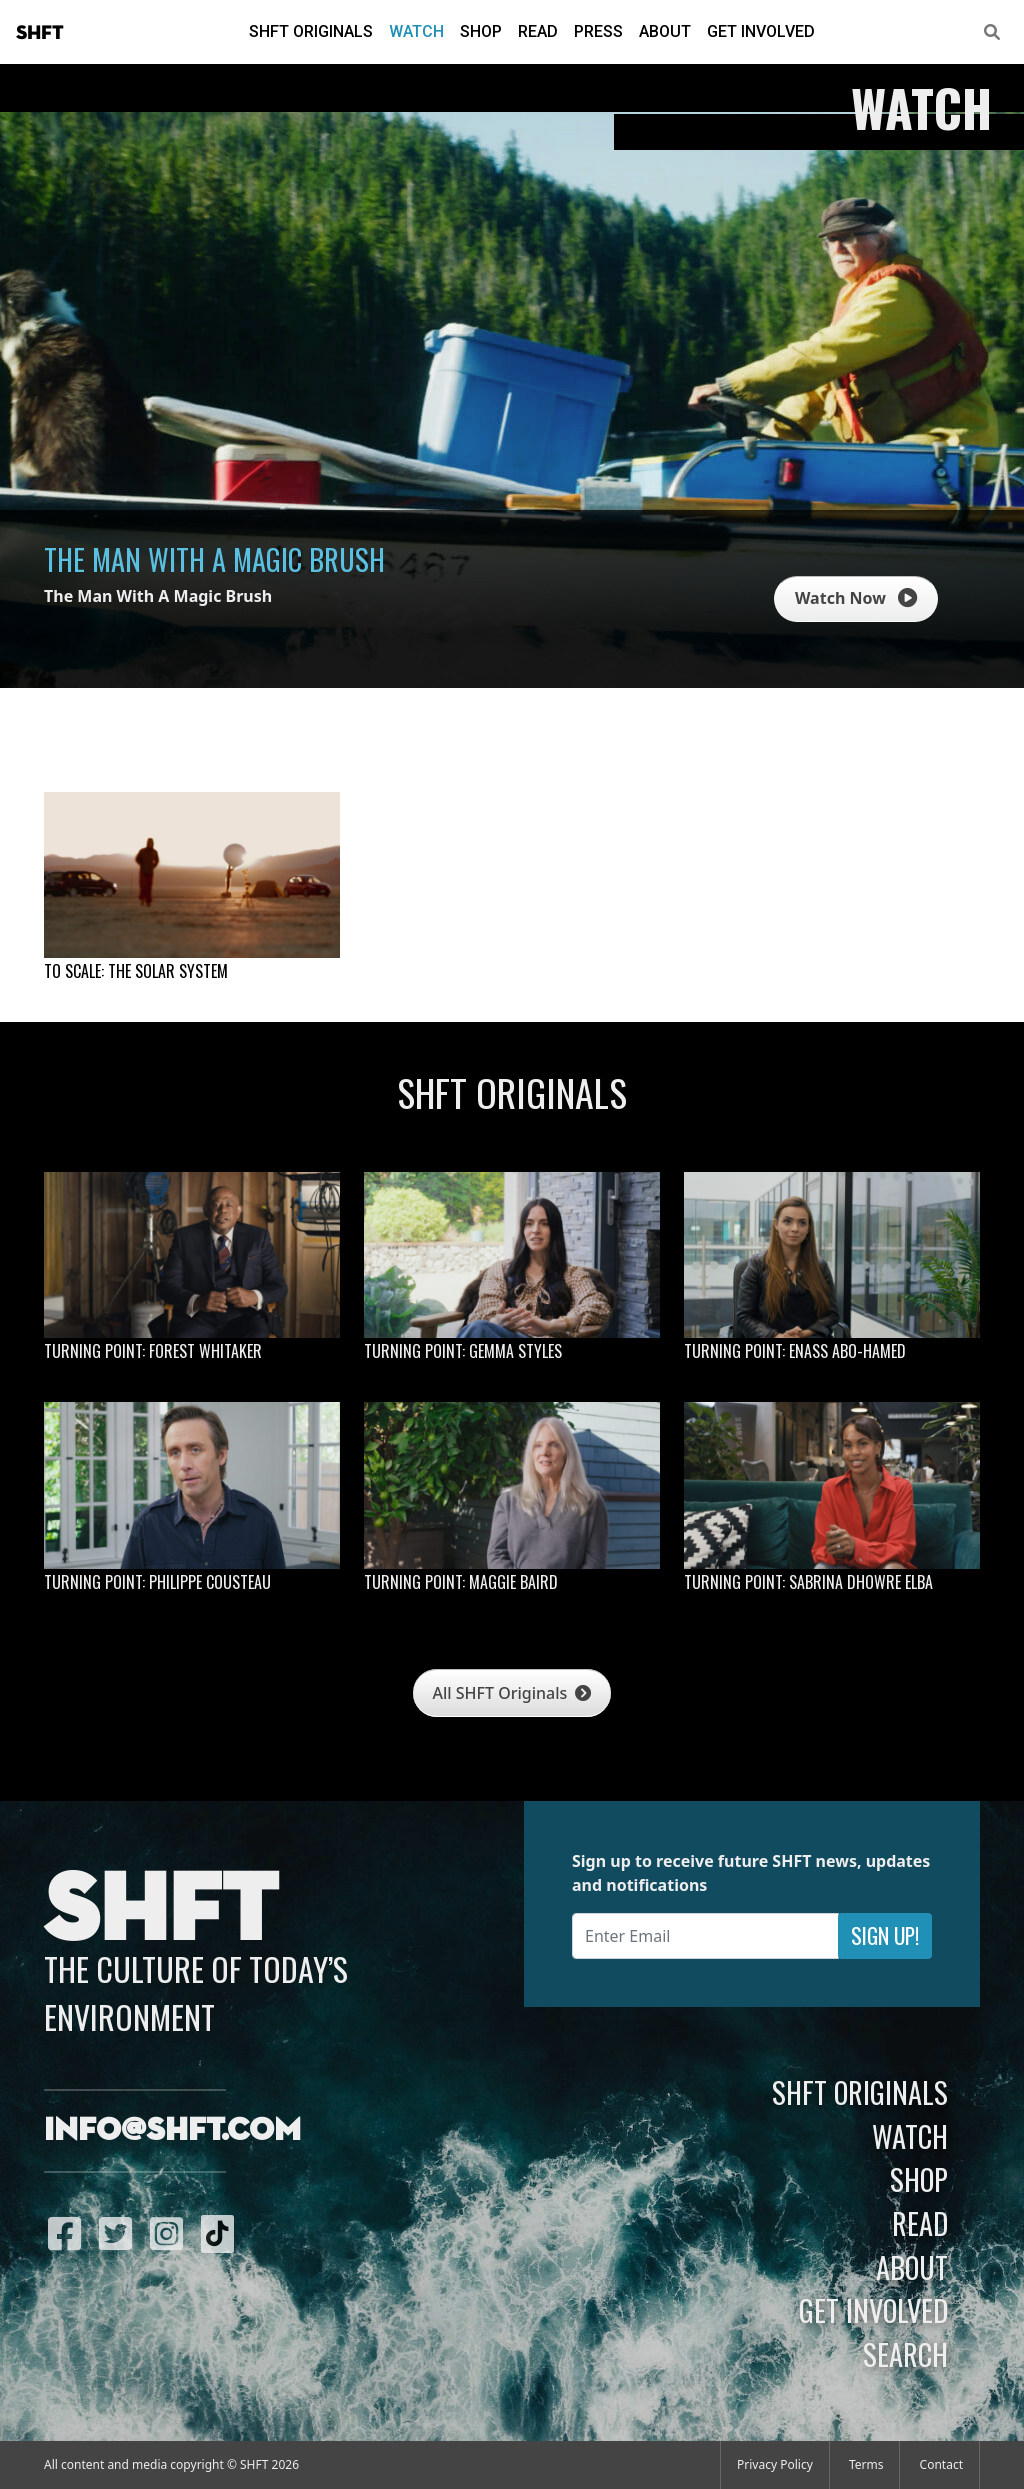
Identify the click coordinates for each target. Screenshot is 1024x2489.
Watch (416, 31)
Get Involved (761, 31)
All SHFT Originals (512, 1693)
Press (598, 31)
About (665, 31)
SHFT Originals (311, 31)
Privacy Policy (775, 2464)
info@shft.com (172, 2131)
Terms (866, 2464)
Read (538, 31)
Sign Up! (885, 1935)
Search (905, 2354)
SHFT (40, 33)
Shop (481, 31)
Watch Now (856, 598)
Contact (941, 2464)
